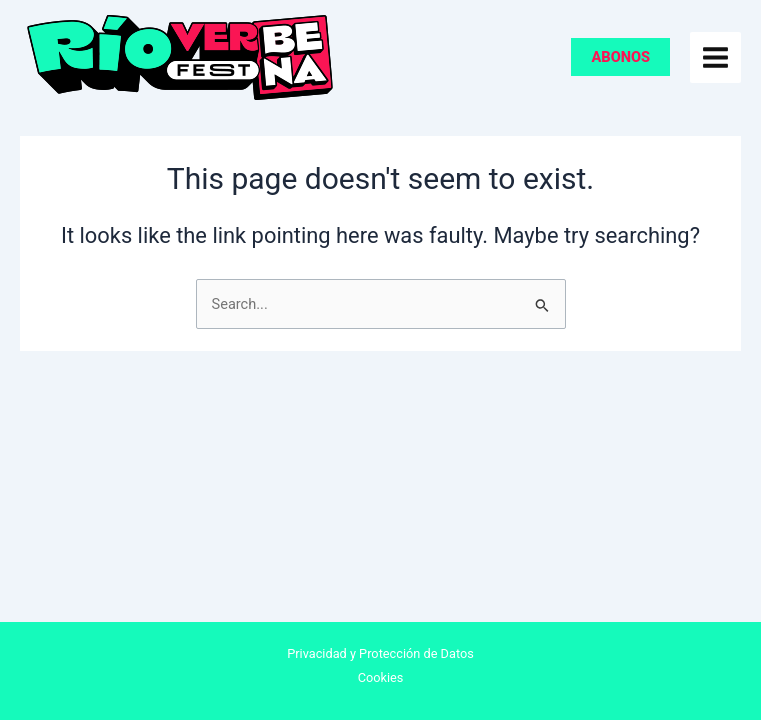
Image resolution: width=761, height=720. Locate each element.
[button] (620, 57)
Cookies (381, 677)
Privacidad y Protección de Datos (380, 653)
